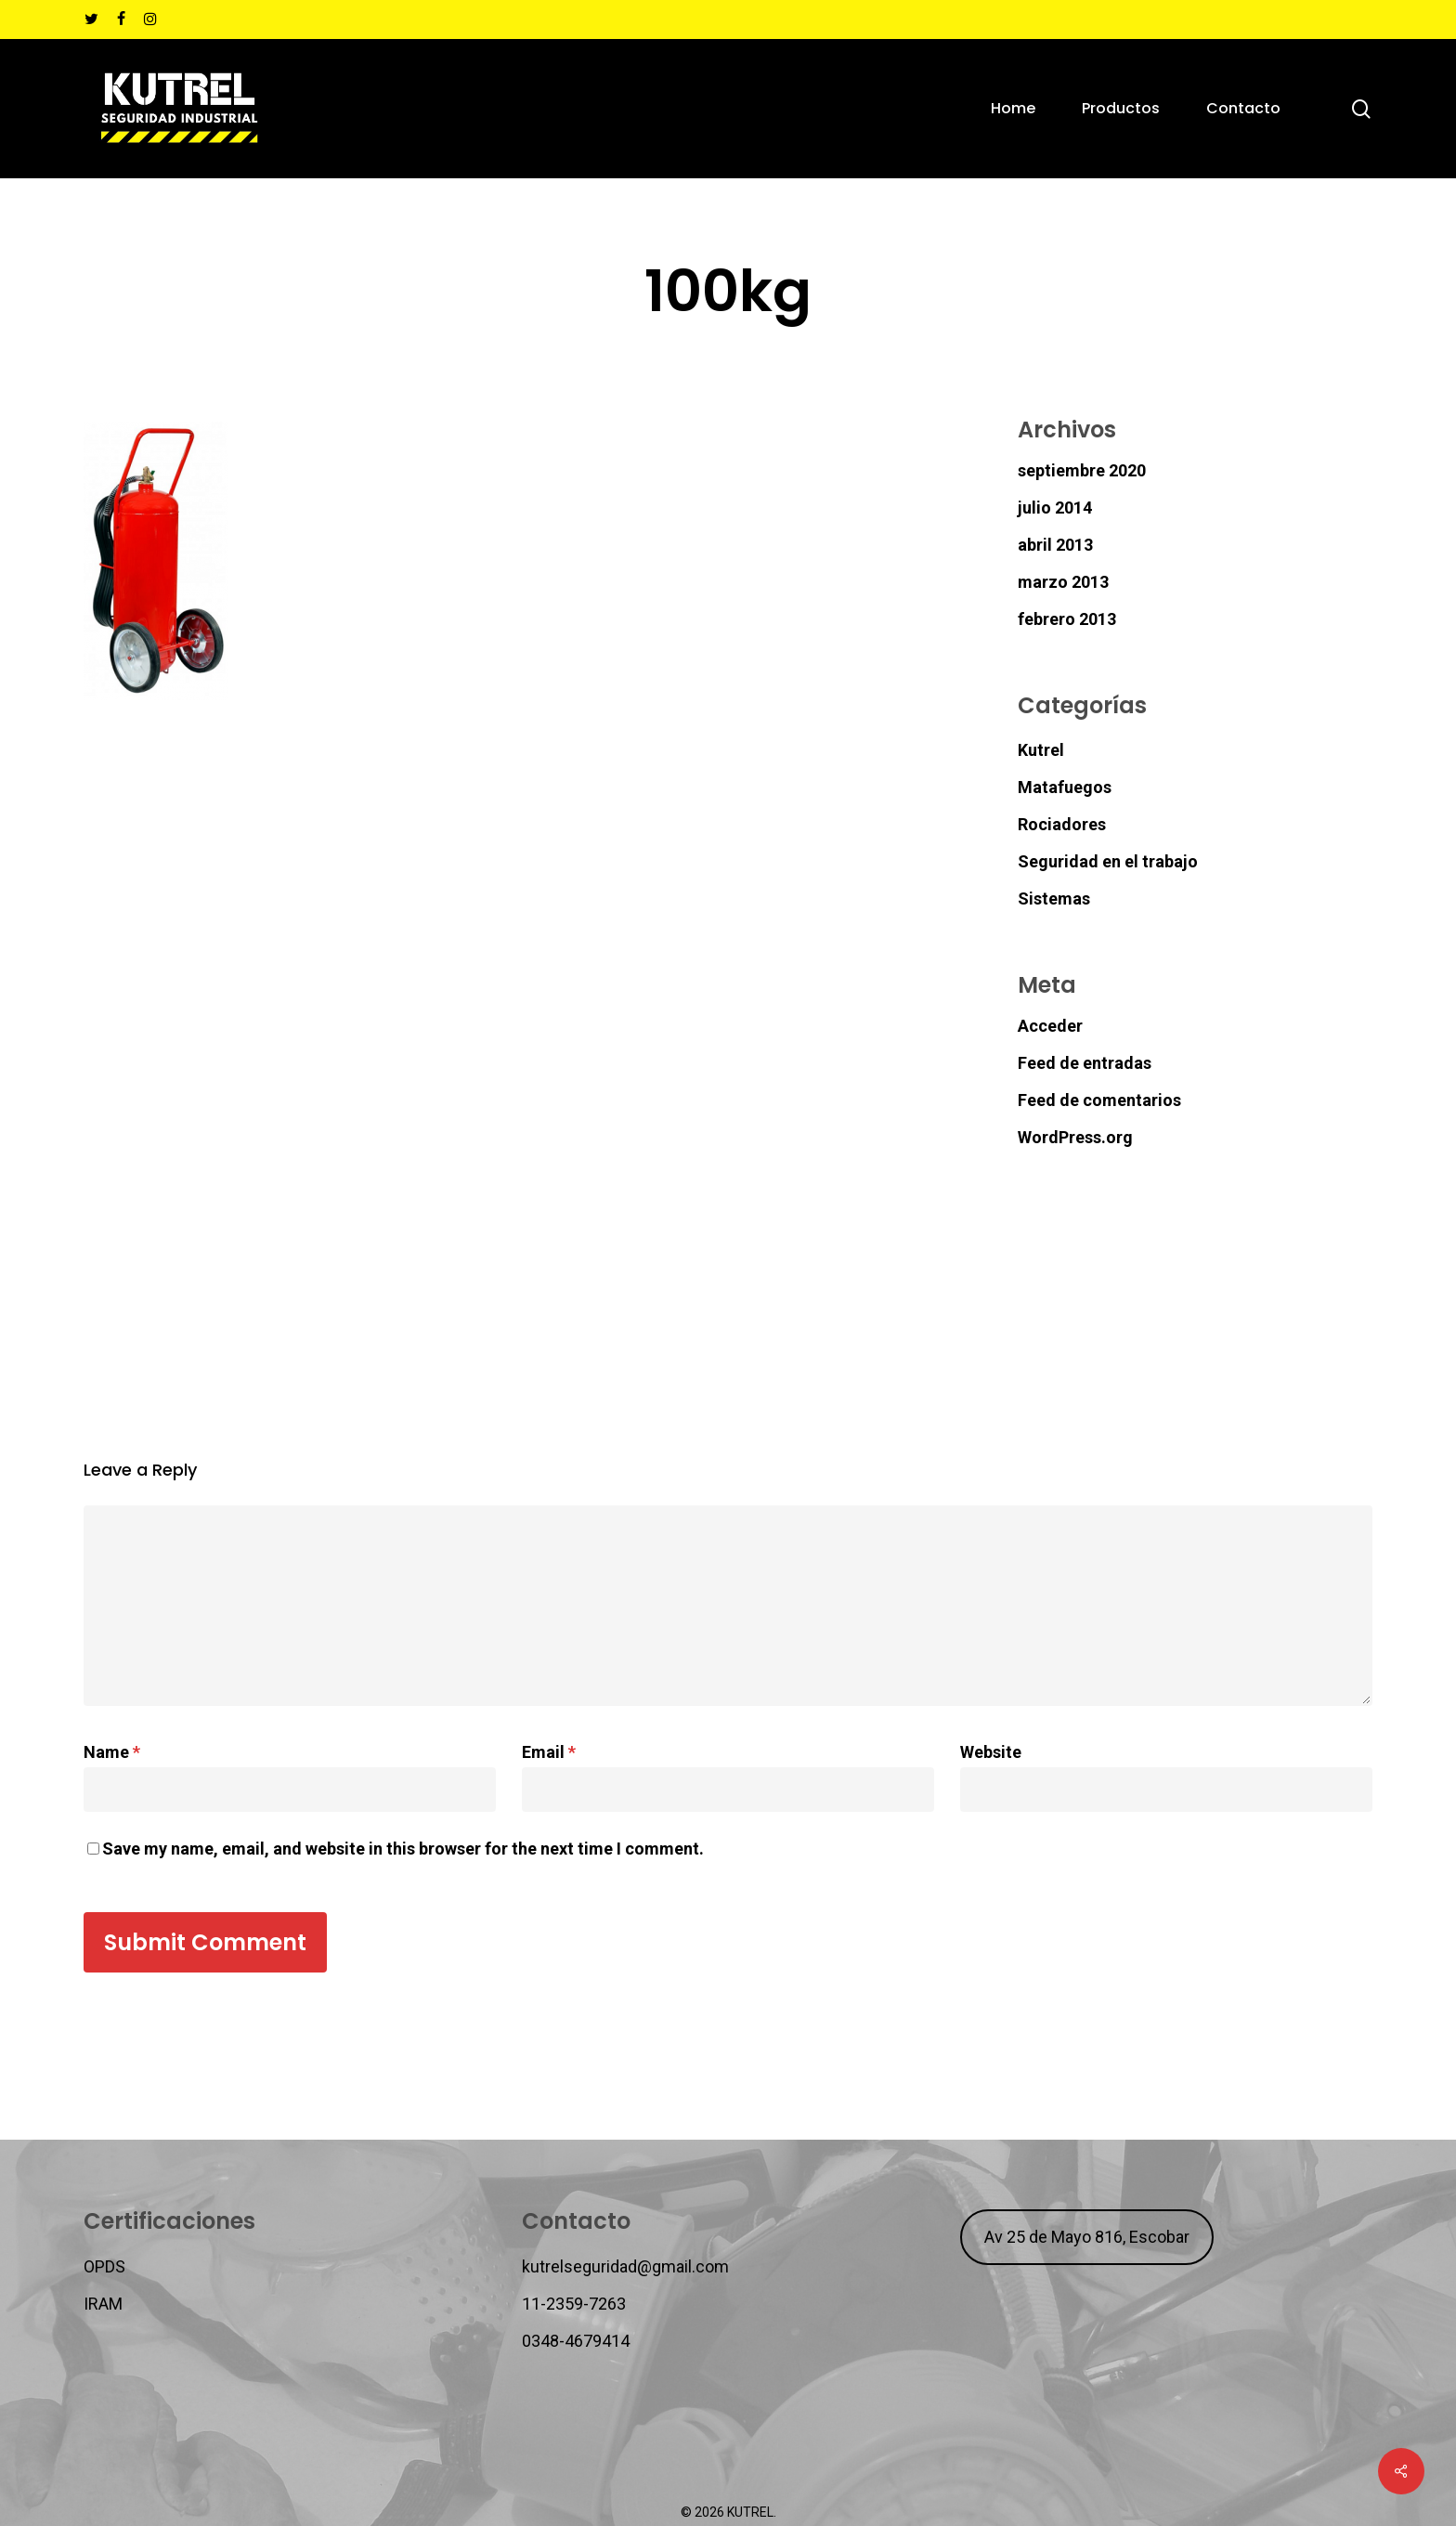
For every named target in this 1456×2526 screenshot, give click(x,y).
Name (112, 1752)
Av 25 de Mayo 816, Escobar (1087, 2236)
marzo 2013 (1063, 582)
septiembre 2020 (1082, 470)
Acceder (1050, 1025)
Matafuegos (1065, 787)
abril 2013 (1055, 544)
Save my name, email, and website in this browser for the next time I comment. (403, 1848)
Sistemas (1054, 898)
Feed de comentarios (1099, 1100)
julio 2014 (1055, 507)
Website (990, 1752)
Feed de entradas (1084, 1063)
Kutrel (1041, 750)
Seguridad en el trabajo (1108, 861)
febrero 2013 (1067, 619)
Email (549, 1752)
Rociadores (1062, 824)
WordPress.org (1075, 1137)
